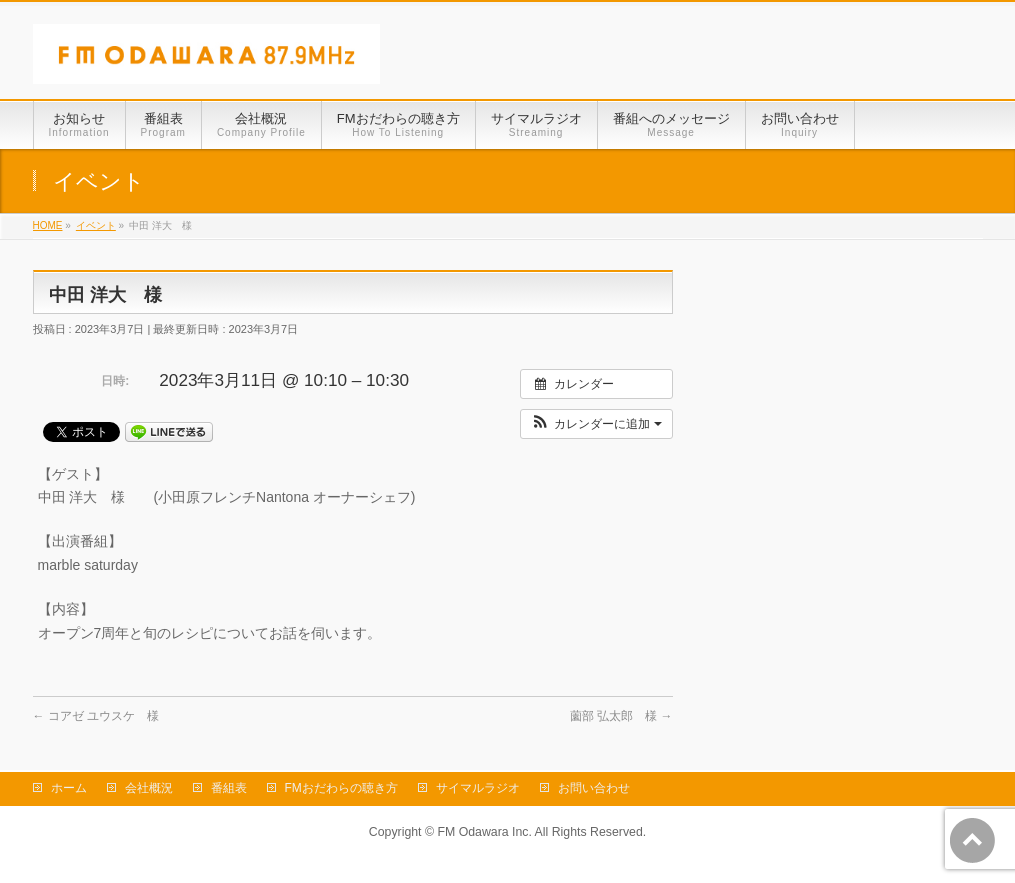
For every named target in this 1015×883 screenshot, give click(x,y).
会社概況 (149, 788)
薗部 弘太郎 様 (621, 716)
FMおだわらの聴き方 (341, 788)
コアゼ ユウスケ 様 (96, 716)
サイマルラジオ (478, 788)
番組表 (229, 788)
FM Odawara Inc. (484, 832)
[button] (596, 424)
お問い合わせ (594, 788)
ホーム (69, 788)
